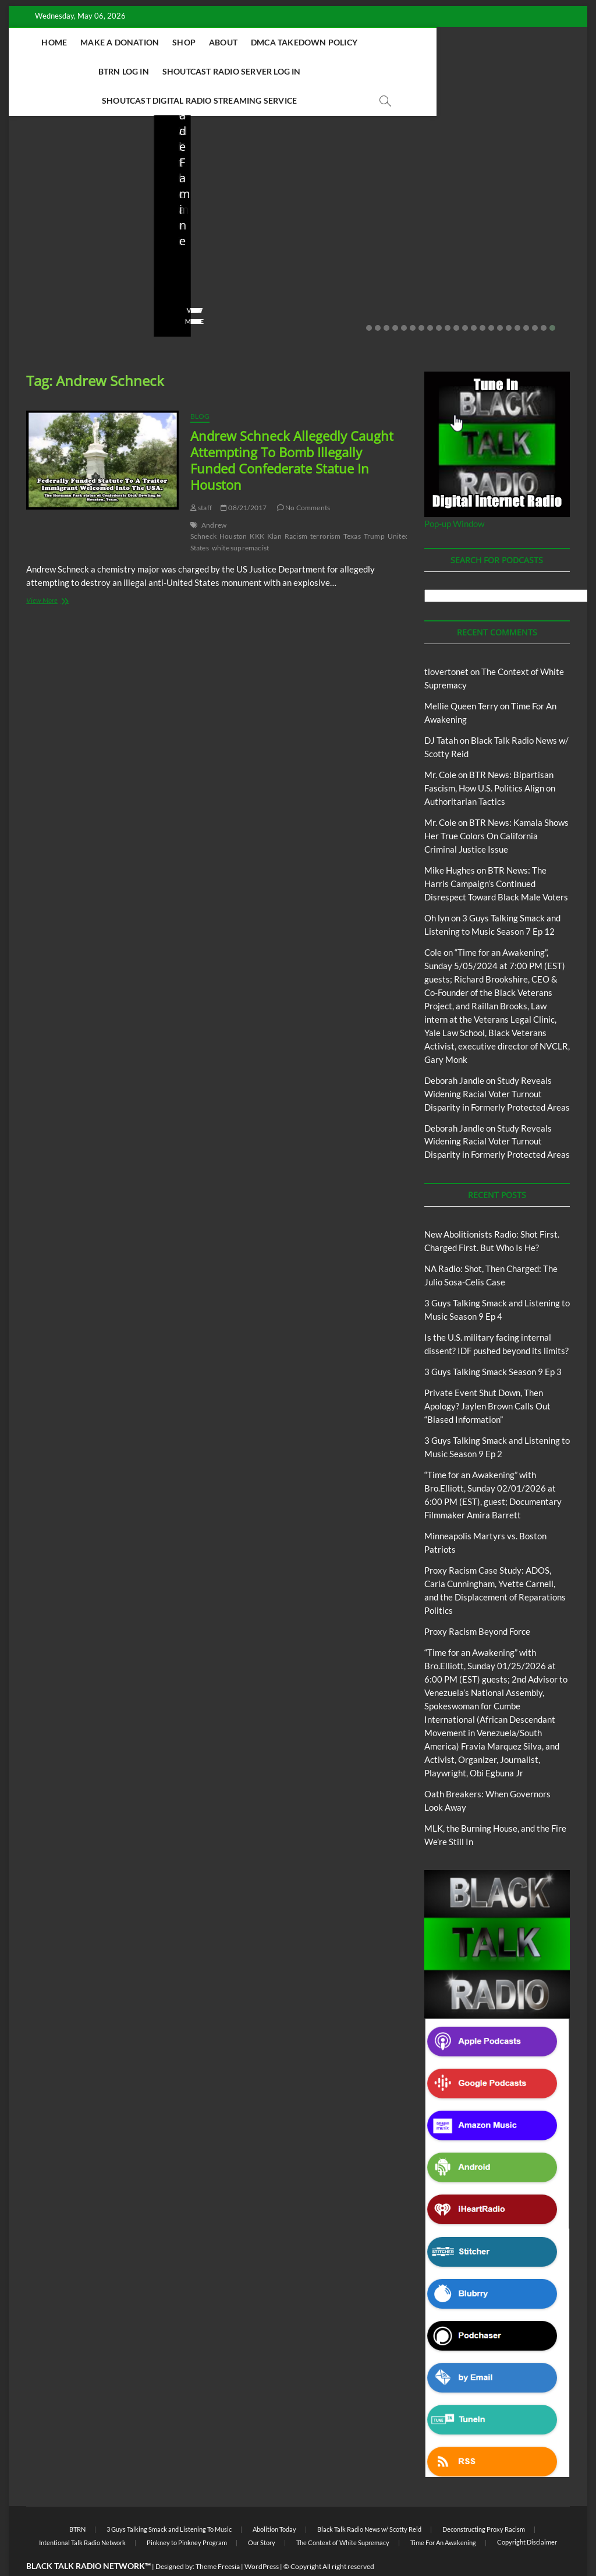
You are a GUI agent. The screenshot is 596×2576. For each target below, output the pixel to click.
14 (482, 299)
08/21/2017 (244, 479)
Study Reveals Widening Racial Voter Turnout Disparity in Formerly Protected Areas (497, 1065)
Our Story (261, 2514)
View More (44, 292)
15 (491, 299)
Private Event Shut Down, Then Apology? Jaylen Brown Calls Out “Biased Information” (513, 211)
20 (535, 299)
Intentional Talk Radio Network (82, 2514)
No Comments (49, 274)
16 (500, 299)
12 (465, 299)
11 (456, 299)
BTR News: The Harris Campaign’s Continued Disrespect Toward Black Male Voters (496, 855)
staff (34, 259)
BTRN (505, 161)
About (266, 42)
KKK (257, 507)
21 (544, 299)
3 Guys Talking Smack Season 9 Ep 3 (493, 1343)
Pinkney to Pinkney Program (187, 2514)
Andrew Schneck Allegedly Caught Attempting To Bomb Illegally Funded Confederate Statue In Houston (291, 431)
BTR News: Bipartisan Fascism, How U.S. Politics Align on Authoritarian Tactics (489, 759)
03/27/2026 (367, 259)
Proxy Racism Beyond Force (477, 1603)
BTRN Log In (439, 42)
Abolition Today (274, 2500)
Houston (233, 507)
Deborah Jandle (454, 1052)
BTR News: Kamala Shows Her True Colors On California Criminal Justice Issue (496, 807)
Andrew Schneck (208, 502)
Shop (227, 42)
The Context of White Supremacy (342, 2514)
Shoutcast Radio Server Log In (170, 71)
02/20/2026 (511, 259)
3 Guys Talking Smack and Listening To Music (169, 2500)
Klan (274, 507)
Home (98, 42)
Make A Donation (162, 42)
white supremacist (240, 519)
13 (474, 299)
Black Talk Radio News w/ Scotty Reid (369, 2500)
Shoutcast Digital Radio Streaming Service (350, 71)
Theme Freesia (218, 2537)
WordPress (261, 2537)
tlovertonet (446, 643)
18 (517, 299)
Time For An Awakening (443, 2514)
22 (552, 299)
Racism (296, 507)
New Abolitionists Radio (231, 193)
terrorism (325, 507)
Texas (352, 507)
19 (526, 299)
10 (447, 299)
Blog (49, 167)
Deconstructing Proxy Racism (483, 2500)
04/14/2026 (78, 259)
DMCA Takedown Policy (347, 42)
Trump (374, 507)
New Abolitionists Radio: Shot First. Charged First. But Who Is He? (69, 219)
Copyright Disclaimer (527, 2513)
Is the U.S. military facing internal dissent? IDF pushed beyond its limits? (364, 219)
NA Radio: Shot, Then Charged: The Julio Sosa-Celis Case (221, 227)
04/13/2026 (223, 259)
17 (509, 299)
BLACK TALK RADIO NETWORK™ (88, 2537)
